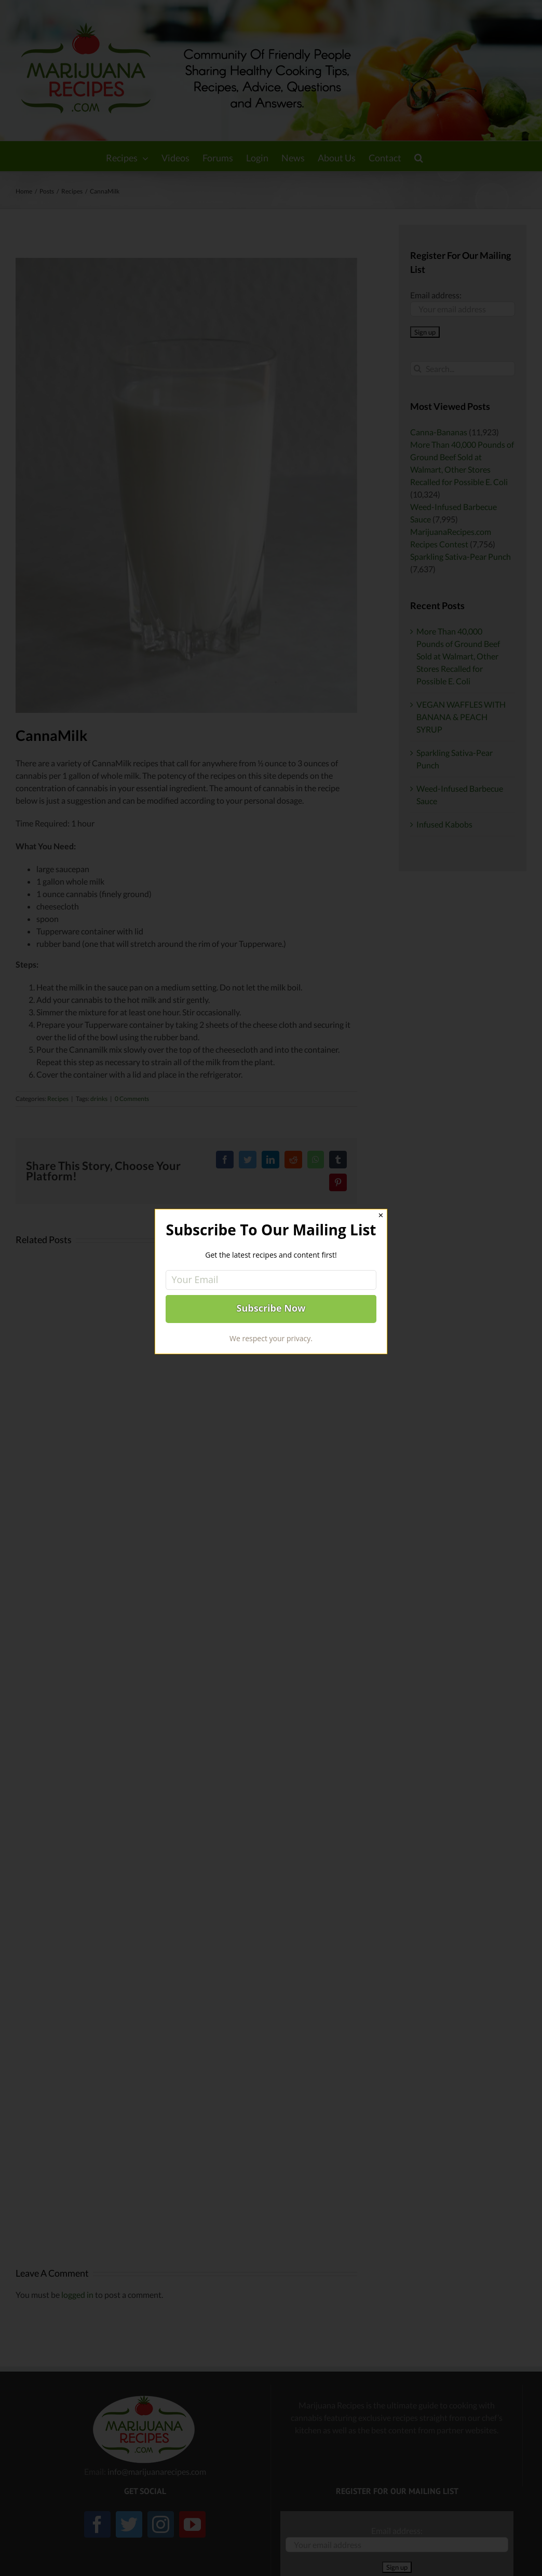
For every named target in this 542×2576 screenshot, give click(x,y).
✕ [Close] (381, 1215)
